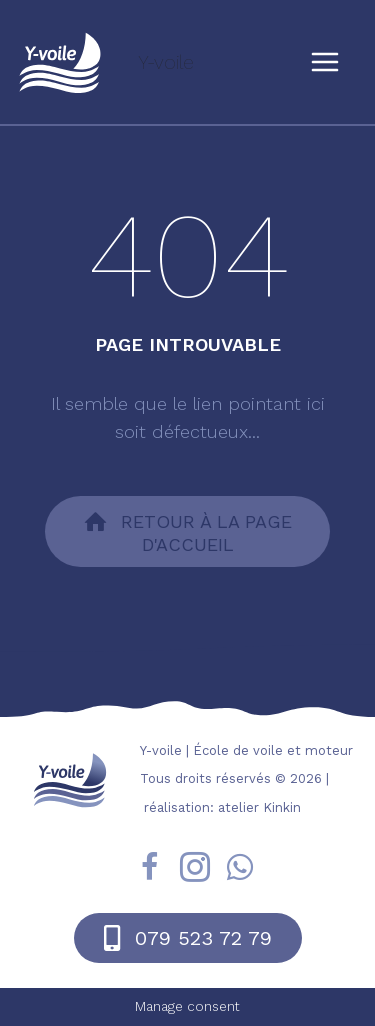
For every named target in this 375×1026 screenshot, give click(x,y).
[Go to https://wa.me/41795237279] (240, 869)
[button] (187, 531)
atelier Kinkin (259, 807)
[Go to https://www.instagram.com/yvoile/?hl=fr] (195, 870)
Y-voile (166, 62)
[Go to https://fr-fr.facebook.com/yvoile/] (150, 870)
